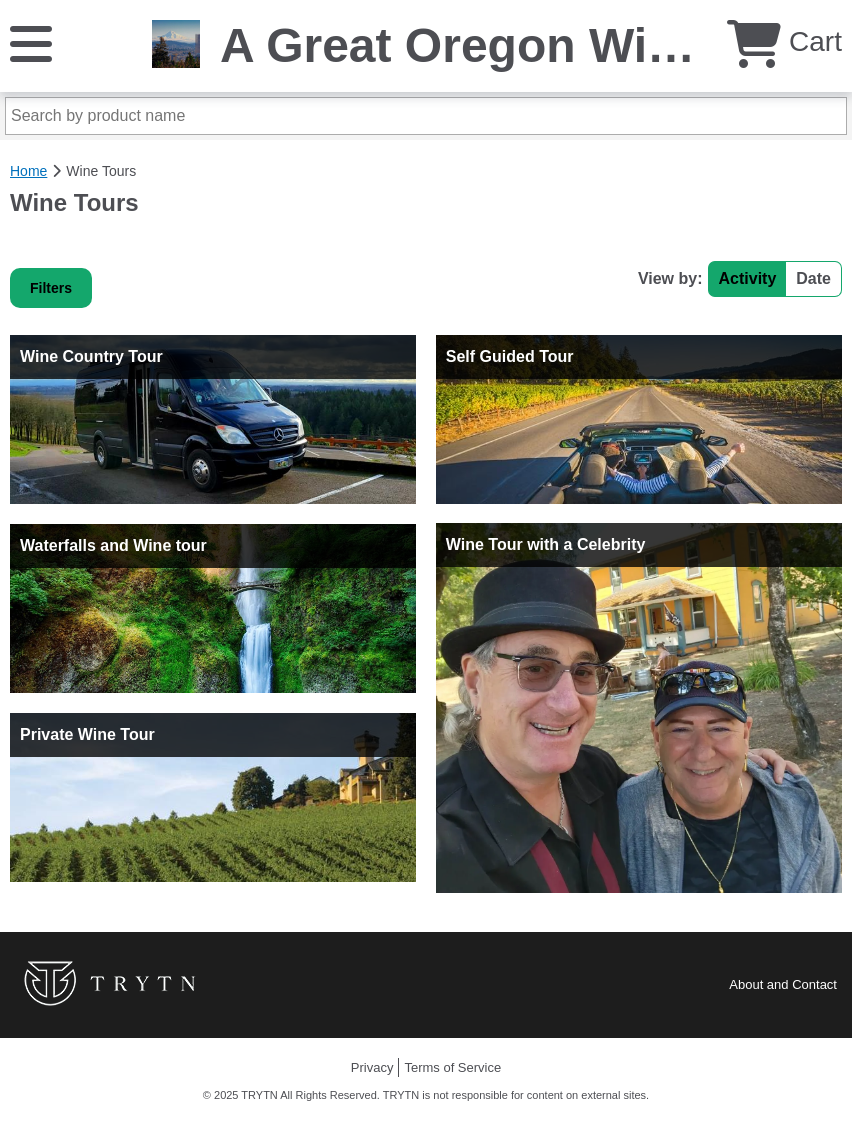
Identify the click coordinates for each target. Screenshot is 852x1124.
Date (813, 278)
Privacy (372, 1067)
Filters (51, 288)
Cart (784, 41)
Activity (748, 278)
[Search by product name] (426, 116)
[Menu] (31, 42)
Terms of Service (452, 1067)
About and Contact (783, 984)
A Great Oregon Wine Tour (520, 45)
